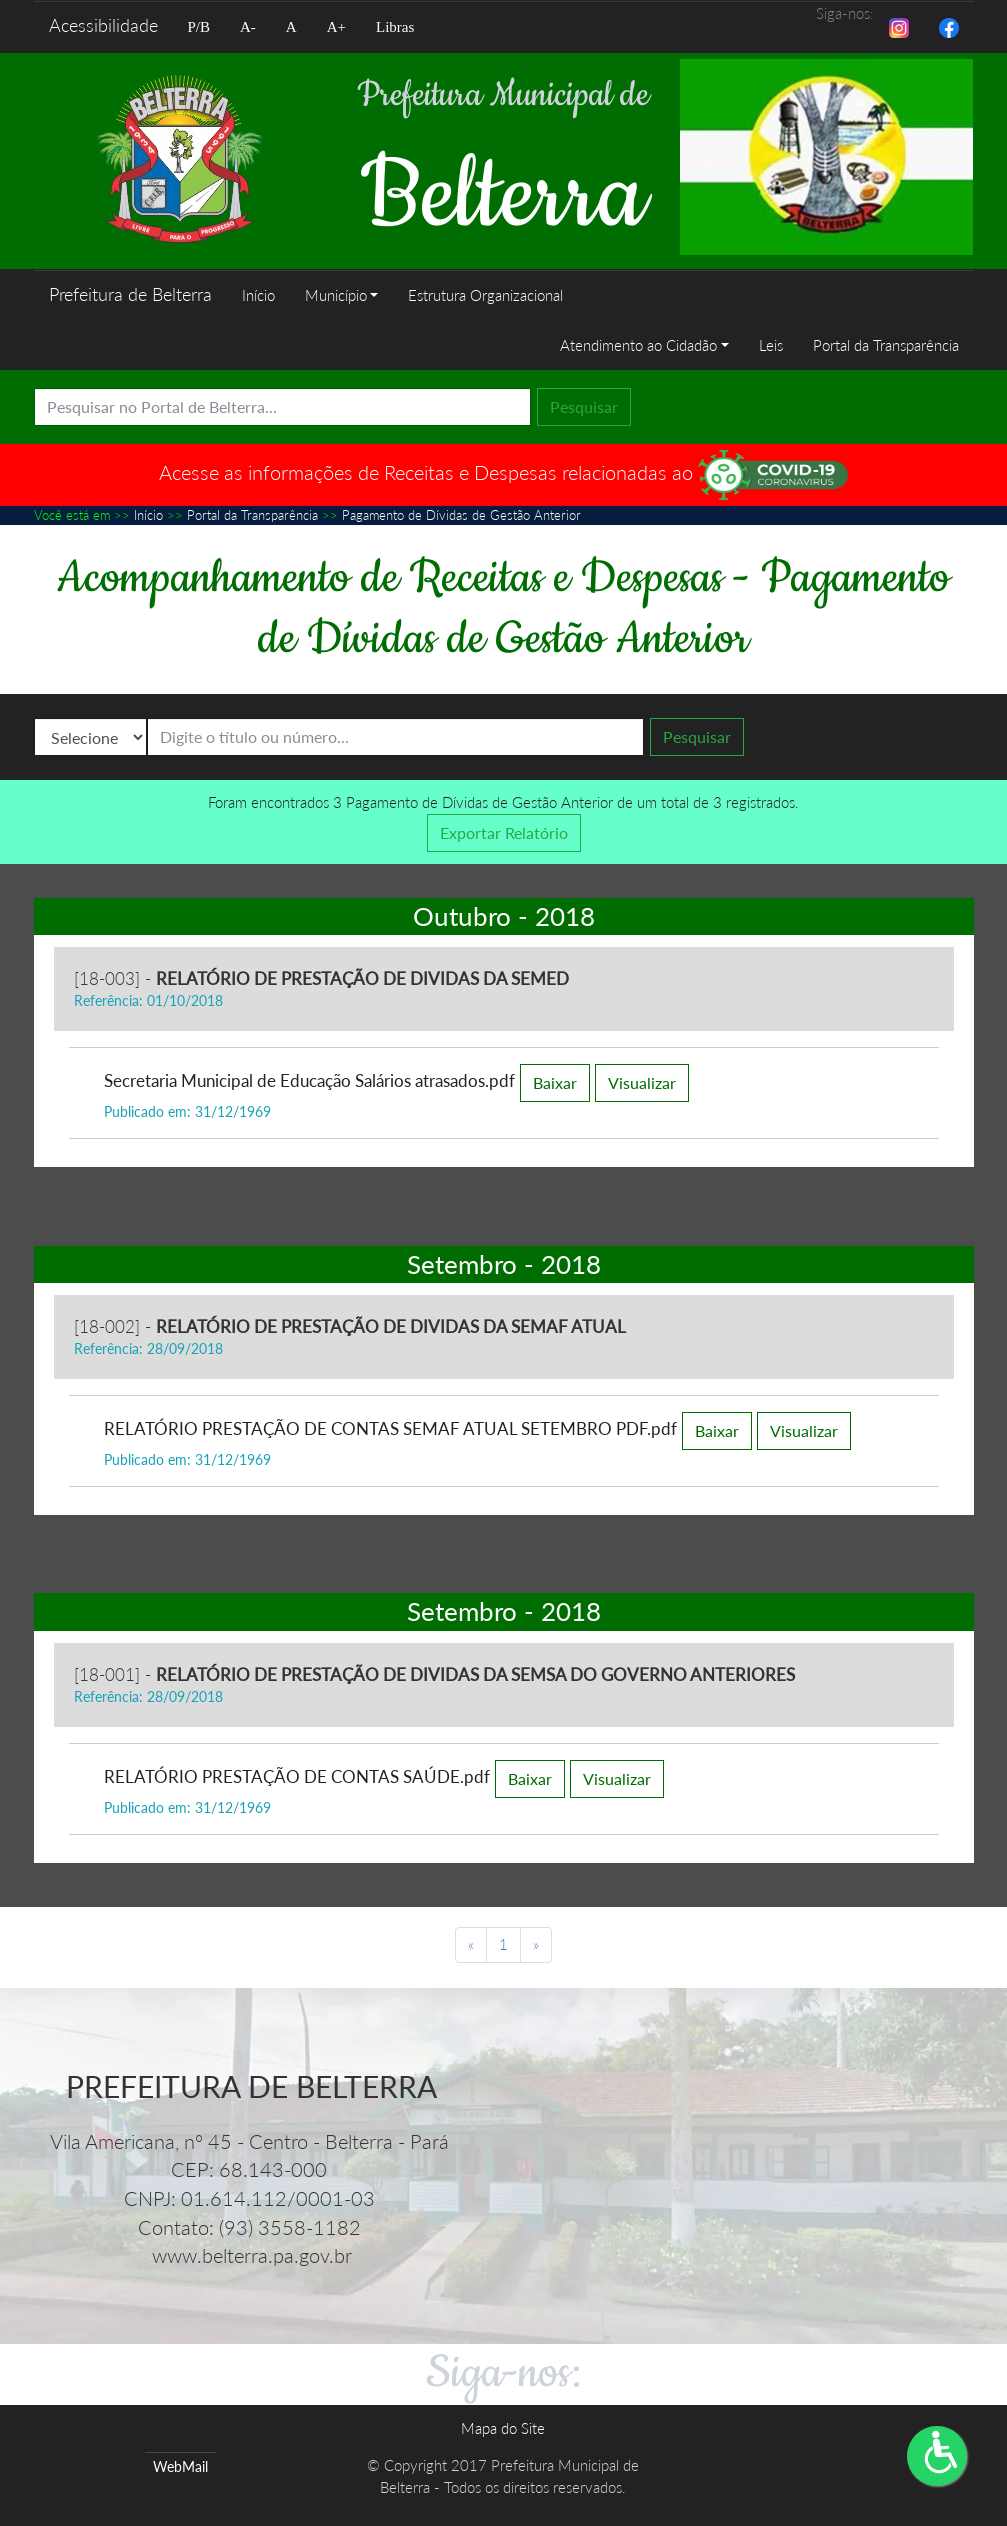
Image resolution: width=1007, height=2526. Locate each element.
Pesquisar (584, 406)
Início (258, 295)
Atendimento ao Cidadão (638, 345)
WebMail (180, 2466)
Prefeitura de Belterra (130, 294)
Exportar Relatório (504, 832)
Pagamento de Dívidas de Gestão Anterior (461, 515)
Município (336, 295)
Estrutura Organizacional (485, 295)
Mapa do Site (503, 2428)
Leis (771, 345)
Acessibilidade (103, 25)
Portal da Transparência (886, 345)
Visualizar (642, 1082)
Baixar (555, 1082)
